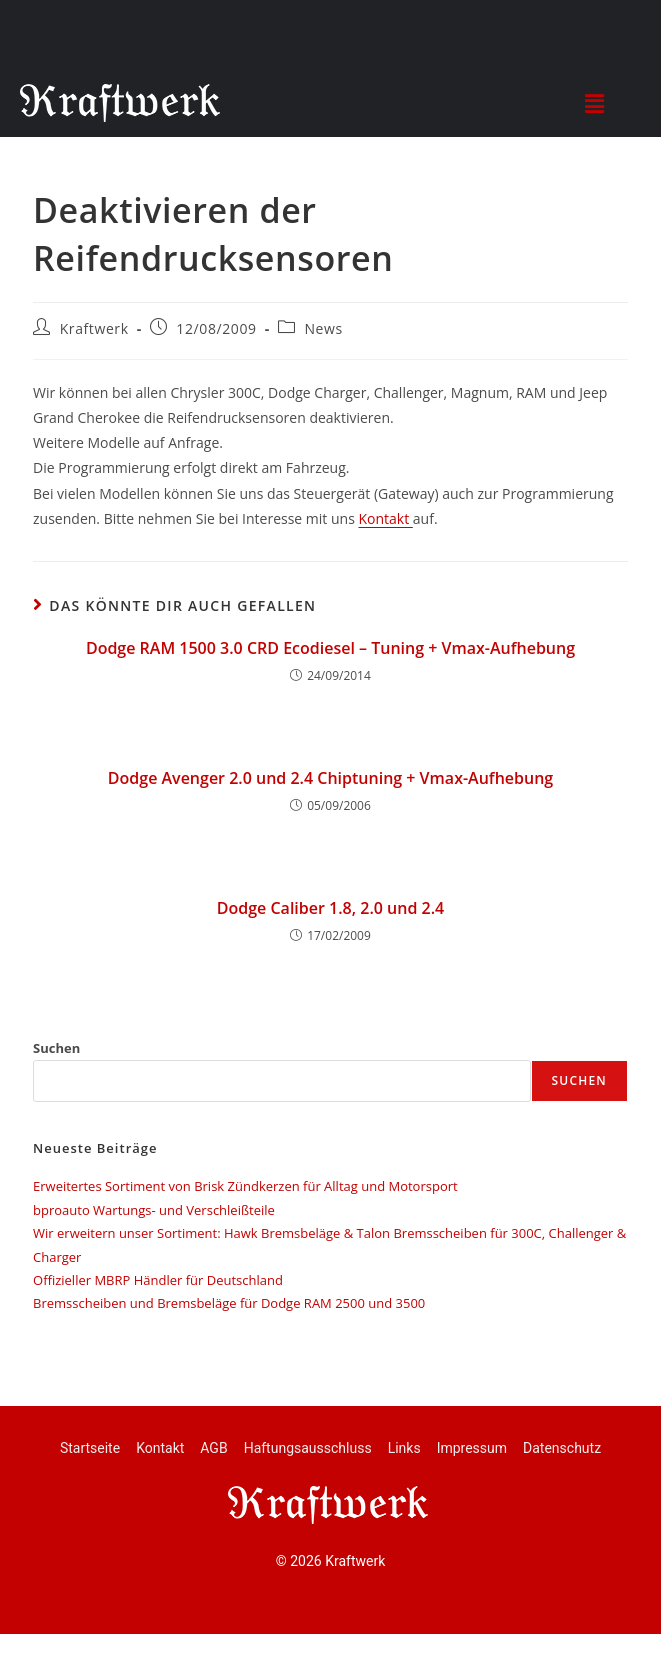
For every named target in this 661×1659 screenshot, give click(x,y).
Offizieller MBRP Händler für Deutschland (158, 1280)
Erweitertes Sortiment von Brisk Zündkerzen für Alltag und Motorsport (245, 1186)
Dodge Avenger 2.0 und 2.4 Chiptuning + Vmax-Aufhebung (330, 778)
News (323, 328)
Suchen (56, 1048)
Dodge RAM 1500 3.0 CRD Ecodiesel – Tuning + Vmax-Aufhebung (330, 648)
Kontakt (385, 518)
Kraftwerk (94, 328)
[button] (595, 103)
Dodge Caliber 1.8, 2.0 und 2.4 (330, 908)
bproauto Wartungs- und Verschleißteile (154, 1210)
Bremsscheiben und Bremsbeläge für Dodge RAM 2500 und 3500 (229, 1303)
